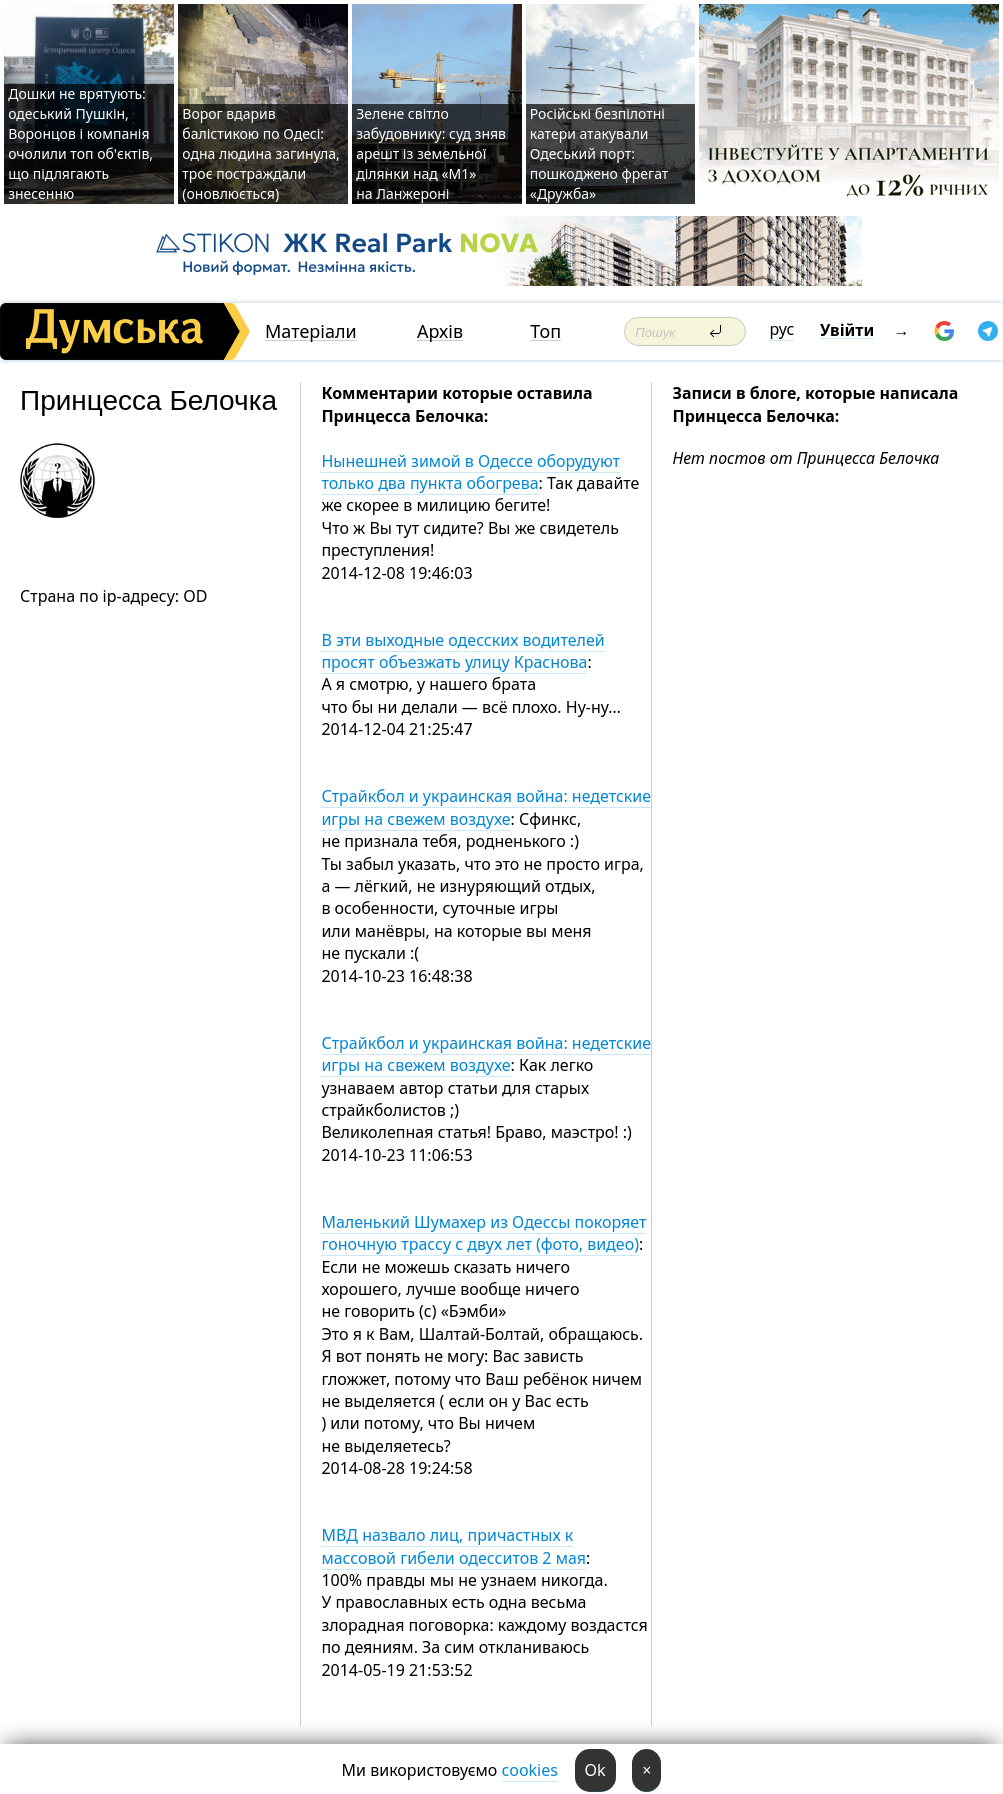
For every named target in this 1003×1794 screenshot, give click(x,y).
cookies (530, 1770)
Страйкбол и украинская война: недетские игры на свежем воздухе (486, 807)
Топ (545, 331)
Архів (440, 331)
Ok (595, 1770)
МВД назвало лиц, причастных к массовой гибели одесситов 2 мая (453, 1546)
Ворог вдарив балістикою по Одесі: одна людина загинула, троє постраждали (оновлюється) (260, 153)
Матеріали (311, 331)
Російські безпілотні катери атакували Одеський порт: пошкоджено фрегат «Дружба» (599, 153)
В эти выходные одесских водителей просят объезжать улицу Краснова (462, 651)
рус (782, 329)
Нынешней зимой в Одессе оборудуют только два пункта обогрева (470, 472)
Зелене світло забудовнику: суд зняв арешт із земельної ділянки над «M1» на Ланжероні (431, 153)
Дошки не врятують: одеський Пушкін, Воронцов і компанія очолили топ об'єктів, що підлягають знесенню (80, 143)
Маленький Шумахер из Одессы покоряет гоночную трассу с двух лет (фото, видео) (483, 1233)
